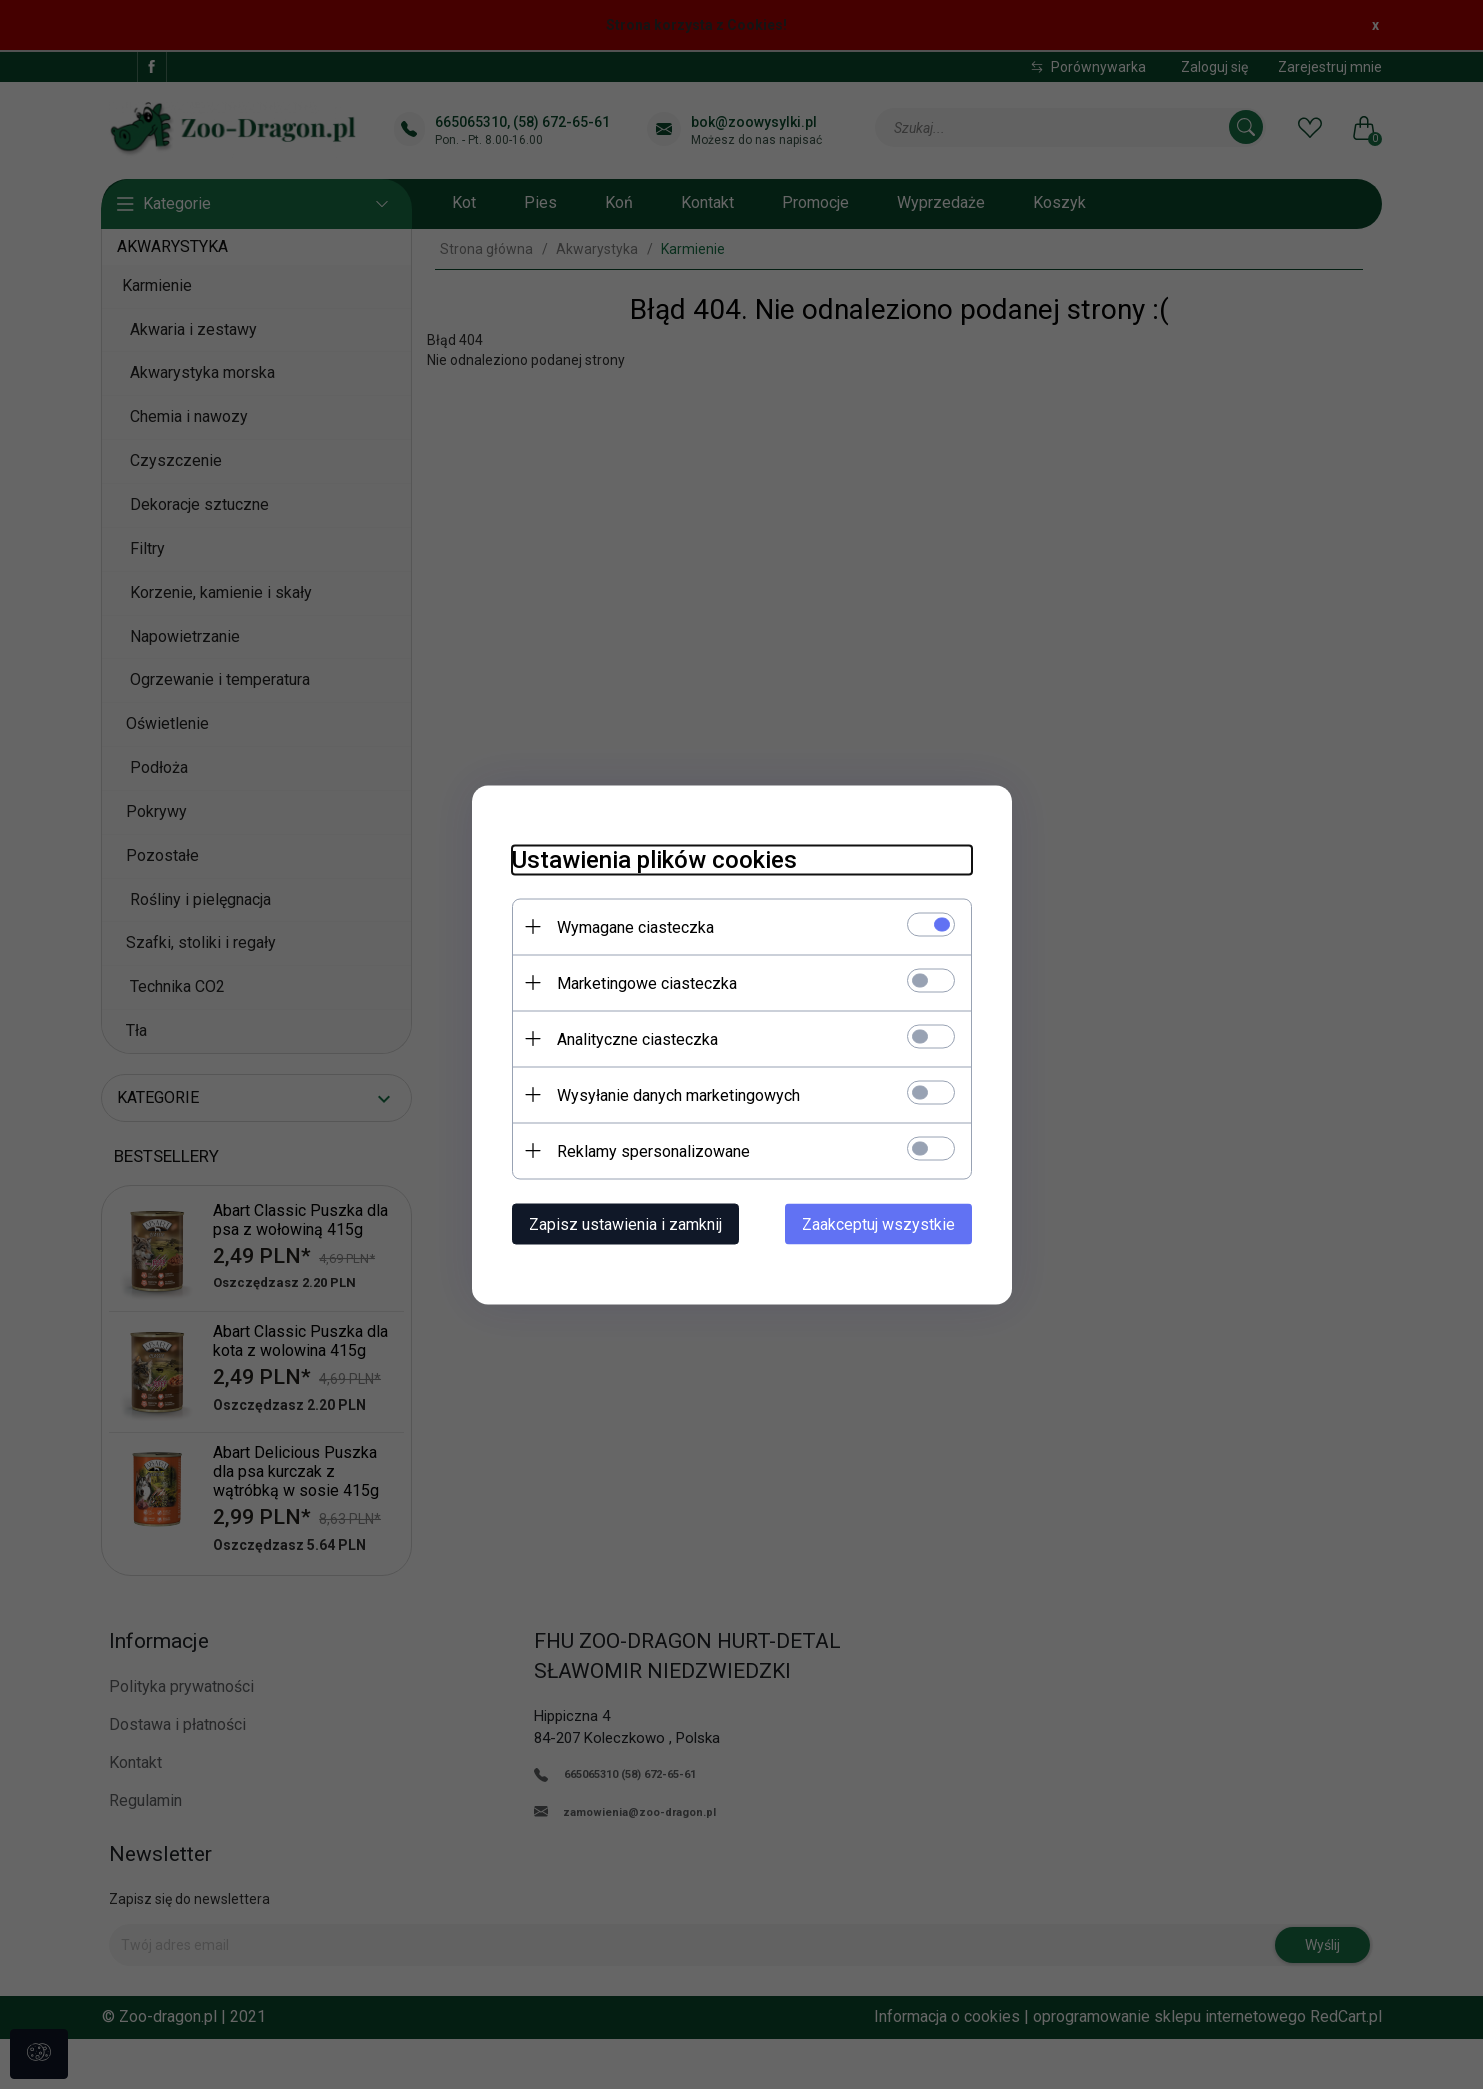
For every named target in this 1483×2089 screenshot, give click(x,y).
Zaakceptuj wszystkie (878, 1223)
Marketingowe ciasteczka (647, 982)
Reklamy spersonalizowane (653, 1150)
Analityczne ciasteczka (637, 1038)
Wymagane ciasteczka (635, 926)
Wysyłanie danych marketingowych (678, 1094)
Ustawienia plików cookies (654, 859)
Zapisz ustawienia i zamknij (625, 1223)
